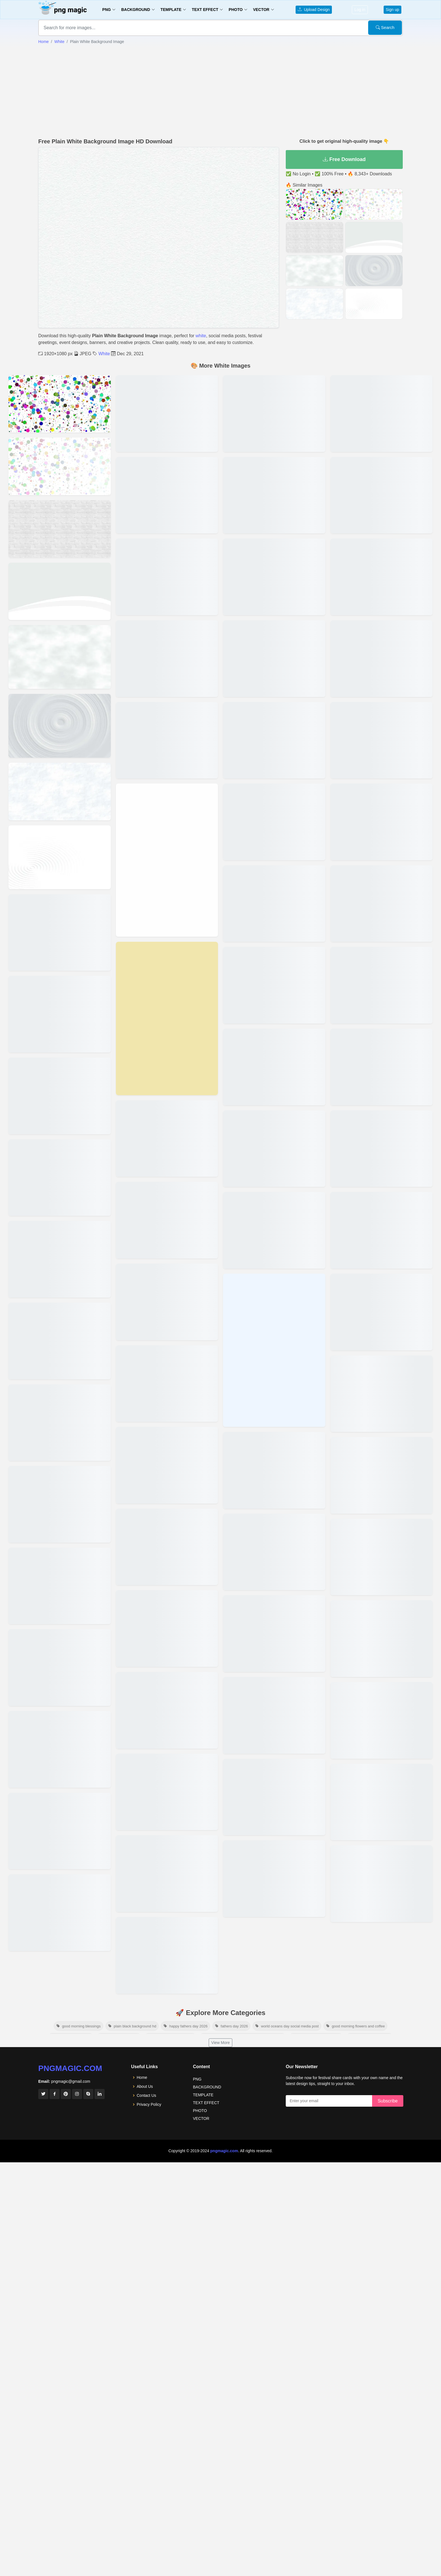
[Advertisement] (220, 91)
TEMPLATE (203, 2095)
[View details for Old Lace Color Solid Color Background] (274, 740)
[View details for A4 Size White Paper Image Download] (59, 1586)
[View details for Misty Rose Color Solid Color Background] (274, 1067)
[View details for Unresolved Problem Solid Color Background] (167, 1138)
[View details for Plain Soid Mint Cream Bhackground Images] (59, 1831)
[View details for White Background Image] (59, 1422)
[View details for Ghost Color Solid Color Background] (381, 903)
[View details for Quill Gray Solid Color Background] (167, 1792)
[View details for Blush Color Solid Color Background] (381, 1475)
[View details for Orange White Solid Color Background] (274, 576)
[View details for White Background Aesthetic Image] (59, 1096)
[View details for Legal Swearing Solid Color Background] (274, 1633)
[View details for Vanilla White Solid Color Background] (167, 1018)
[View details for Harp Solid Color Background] (381, 658)
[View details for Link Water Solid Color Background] (274, 1350)
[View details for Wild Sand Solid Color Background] (167, 658)
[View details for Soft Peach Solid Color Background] (167, 1383)
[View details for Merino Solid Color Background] (274, 1148)
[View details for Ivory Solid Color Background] (381, 413)
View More (220, 2042)
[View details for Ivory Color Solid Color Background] (274, 1878)
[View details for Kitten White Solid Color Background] (274, 1797)
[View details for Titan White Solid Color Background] (167, 1220)
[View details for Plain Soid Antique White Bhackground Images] (167, 495)
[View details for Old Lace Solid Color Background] (274, 822)
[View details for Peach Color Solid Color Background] (274, 495)
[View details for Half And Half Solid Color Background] (381, 740)
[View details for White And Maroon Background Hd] (381, 1883)
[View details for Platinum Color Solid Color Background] (167, 1955)
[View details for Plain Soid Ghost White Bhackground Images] (59, 1912)
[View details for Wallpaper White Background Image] (59, 932)
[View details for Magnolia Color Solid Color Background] (274, 1230)
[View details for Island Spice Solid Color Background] (381, 495)
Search (385, 27)
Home (43, 41)
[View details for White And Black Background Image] (59, 657)
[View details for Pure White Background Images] (167, 576)
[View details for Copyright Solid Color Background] (381, 1312)
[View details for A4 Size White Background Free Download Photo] (59, 1667)
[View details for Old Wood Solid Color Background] (274, 658)
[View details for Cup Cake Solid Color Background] (381, 1148)
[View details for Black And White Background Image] (59, 1341)
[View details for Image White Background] (381, 1802)
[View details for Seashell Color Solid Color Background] (167, 1628)
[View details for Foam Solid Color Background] (381, 985)
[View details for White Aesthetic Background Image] (59, 1177)
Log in (359, 9)
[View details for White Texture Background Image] (59, 591)
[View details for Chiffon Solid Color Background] (381, 1393)
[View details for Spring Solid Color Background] (167, 1302)
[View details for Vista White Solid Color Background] (167, 860)
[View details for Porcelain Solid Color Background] (167, 1873)
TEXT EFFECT (206, 2103)
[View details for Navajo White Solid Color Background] (274, 903)
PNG (197, 2079)
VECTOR (201, 2118)
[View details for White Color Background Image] (59, 404)
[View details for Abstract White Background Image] (59, 466)
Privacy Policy (149, 2104)
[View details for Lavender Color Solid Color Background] (274, 1715)
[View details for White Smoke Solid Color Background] (167, 740)
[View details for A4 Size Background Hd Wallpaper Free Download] (59, 1504)
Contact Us (146, 2095)
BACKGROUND (207, 2087)
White (59, 41)
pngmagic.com (70, 2068)
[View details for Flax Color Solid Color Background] (381, 1067)
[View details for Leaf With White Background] (381, 1720)
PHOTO (200, 2111)
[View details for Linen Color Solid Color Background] (274, 1470)
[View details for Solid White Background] (59, 1749)
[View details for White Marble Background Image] (59, 1014)
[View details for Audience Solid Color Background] (381, 1557)
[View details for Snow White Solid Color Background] (167, 1465)
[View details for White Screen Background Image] (59, 857)
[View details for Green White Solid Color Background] (381, 822)
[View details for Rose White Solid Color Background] (167, 1710)
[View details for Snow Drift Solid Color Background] (167, 1547)
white (200, 335)
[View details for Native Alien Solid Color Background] (274, 985)
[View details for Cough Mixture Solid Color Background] (381, 1230)
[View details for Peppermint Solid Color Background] (274, 413)
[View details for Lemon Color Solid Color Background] (274, 1552)
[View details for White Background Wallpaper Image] (59, 1259)
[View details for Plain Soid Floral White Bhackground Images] (167, 413)
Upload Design (314, 9)
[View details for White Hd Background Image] (59, 726)
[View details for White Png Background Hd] (381, 1638)
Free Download (344, 159)
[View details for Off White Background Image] (59, 791)
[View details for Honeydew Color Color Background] (381, 576)
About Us (145, 2086)
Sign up (392, 9)
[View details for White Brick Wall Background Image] (59, 529)
